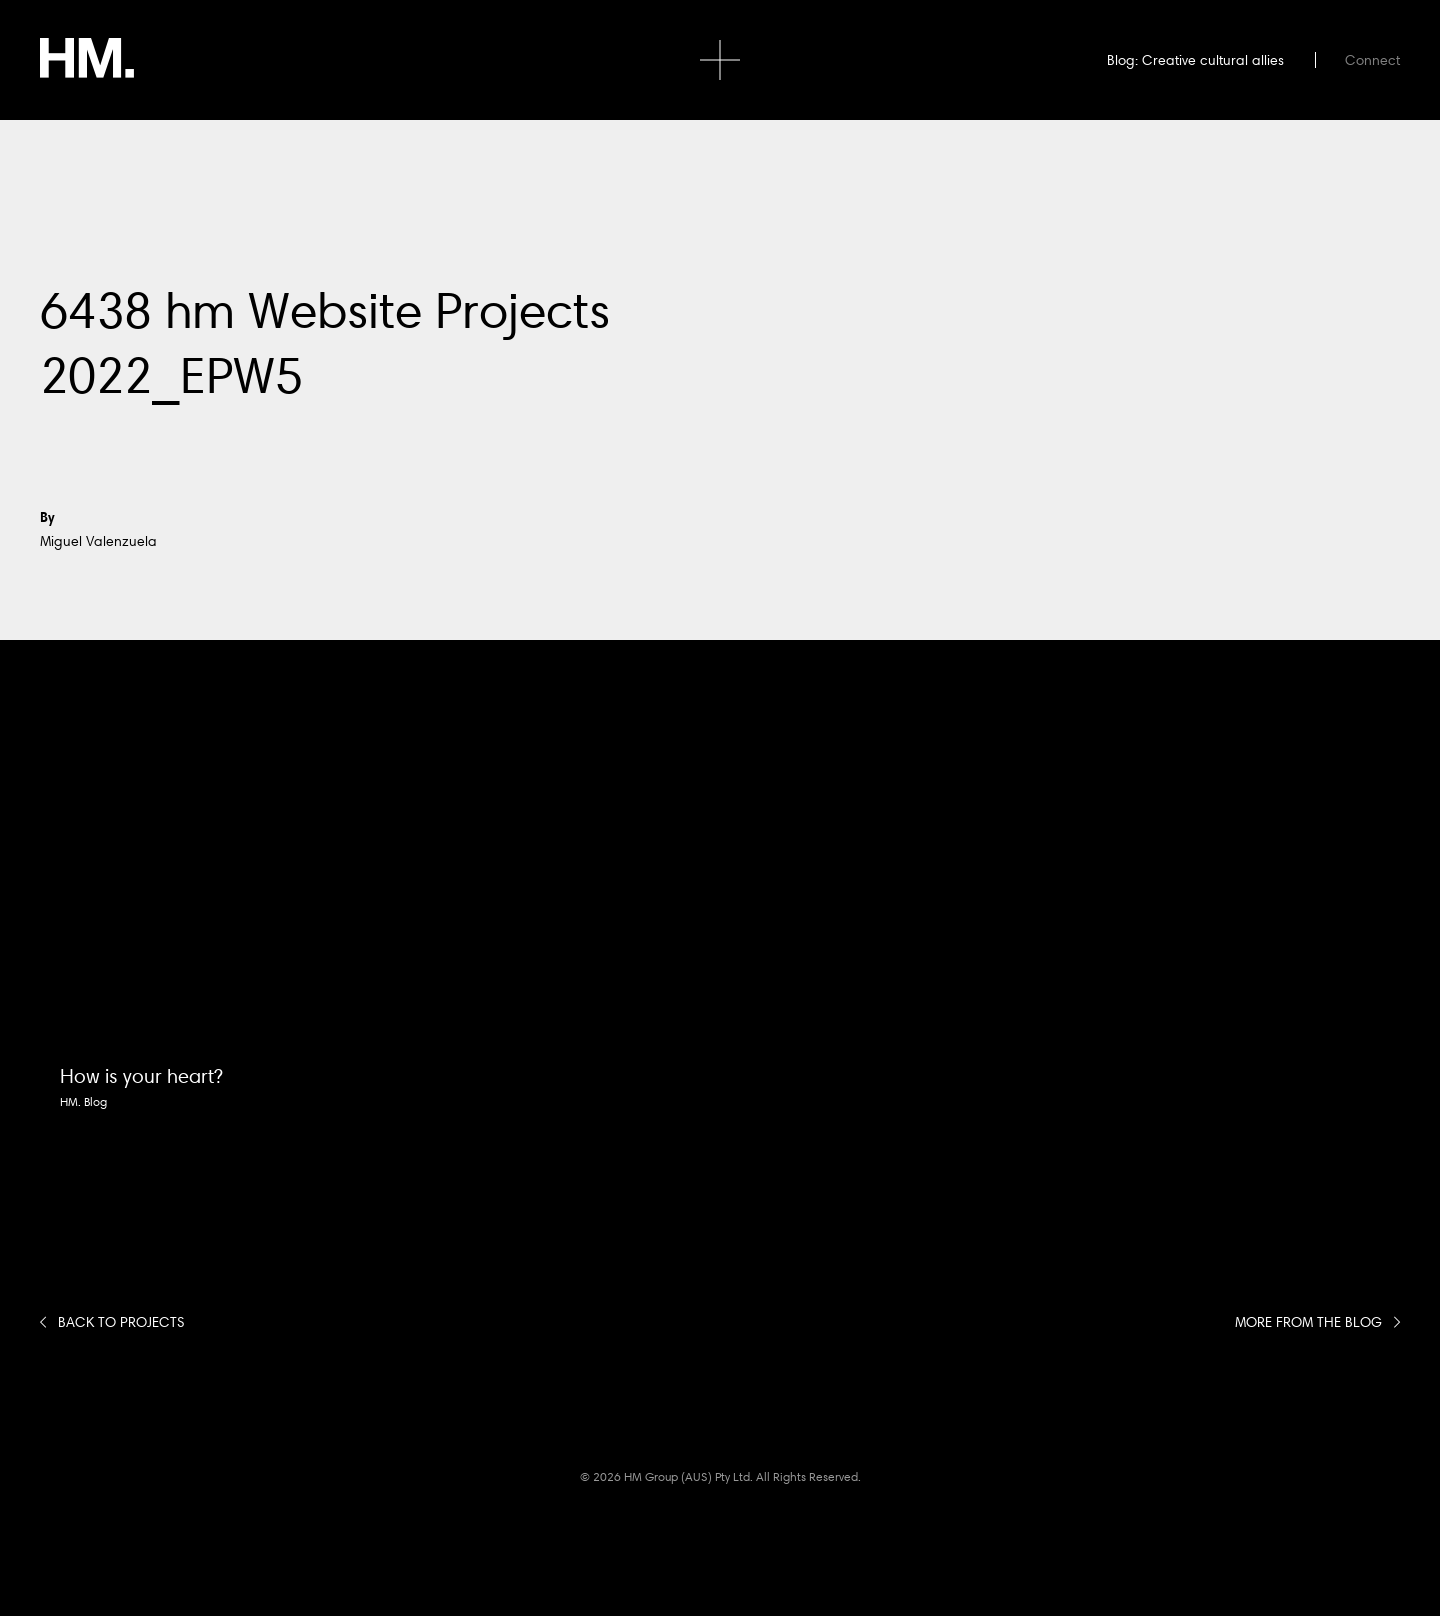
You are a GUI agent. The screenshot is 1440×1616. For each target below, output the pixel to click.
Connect (1372, 60)
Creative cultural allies (1213, 60)
